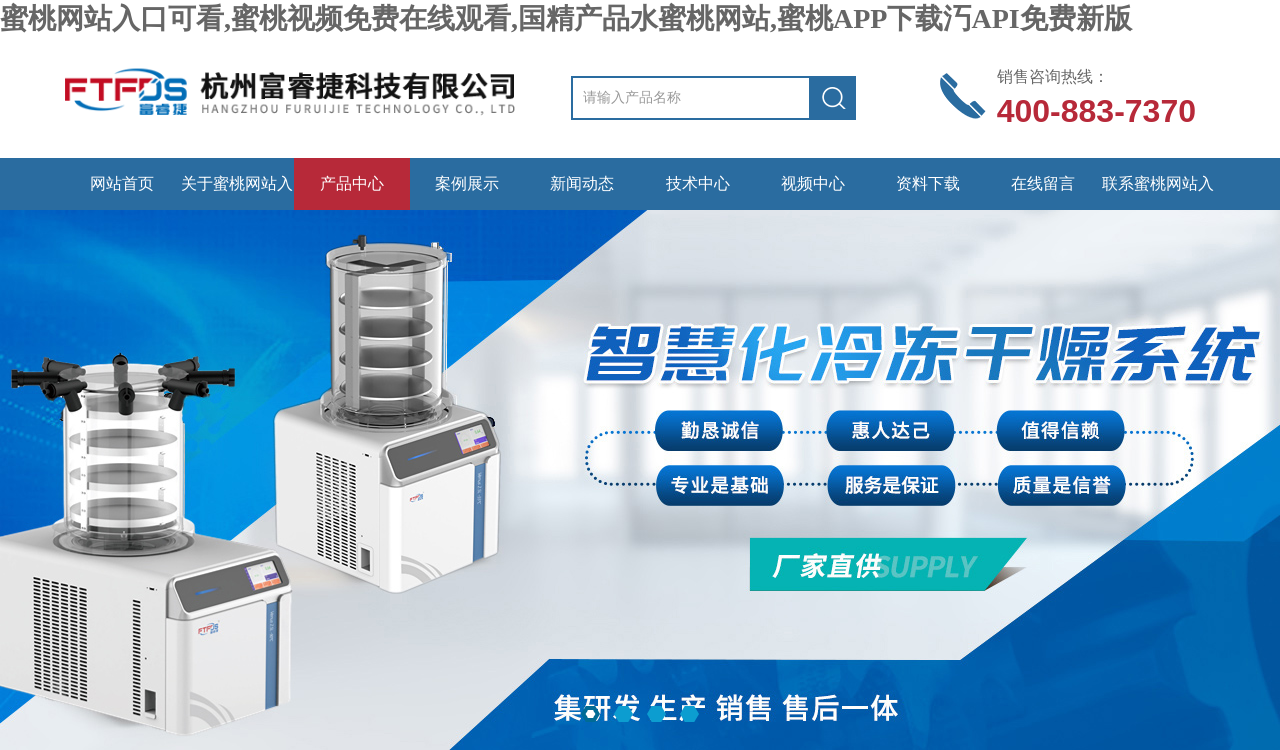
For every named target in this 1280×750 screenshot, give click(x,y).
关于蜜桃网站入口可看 (237, 192)
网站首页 (122, 183)
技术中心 (698, 183)
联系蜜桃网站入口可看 (1158, 192)
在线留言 (1043, 183)
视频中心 (813, 183)
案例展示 (467, 183)
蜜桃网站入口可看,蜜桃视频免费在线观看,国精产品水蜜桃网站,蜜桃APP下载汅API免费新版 (566, 18)
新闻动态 (582, 183)
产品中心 (352, 183)
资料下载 (928, 183)
